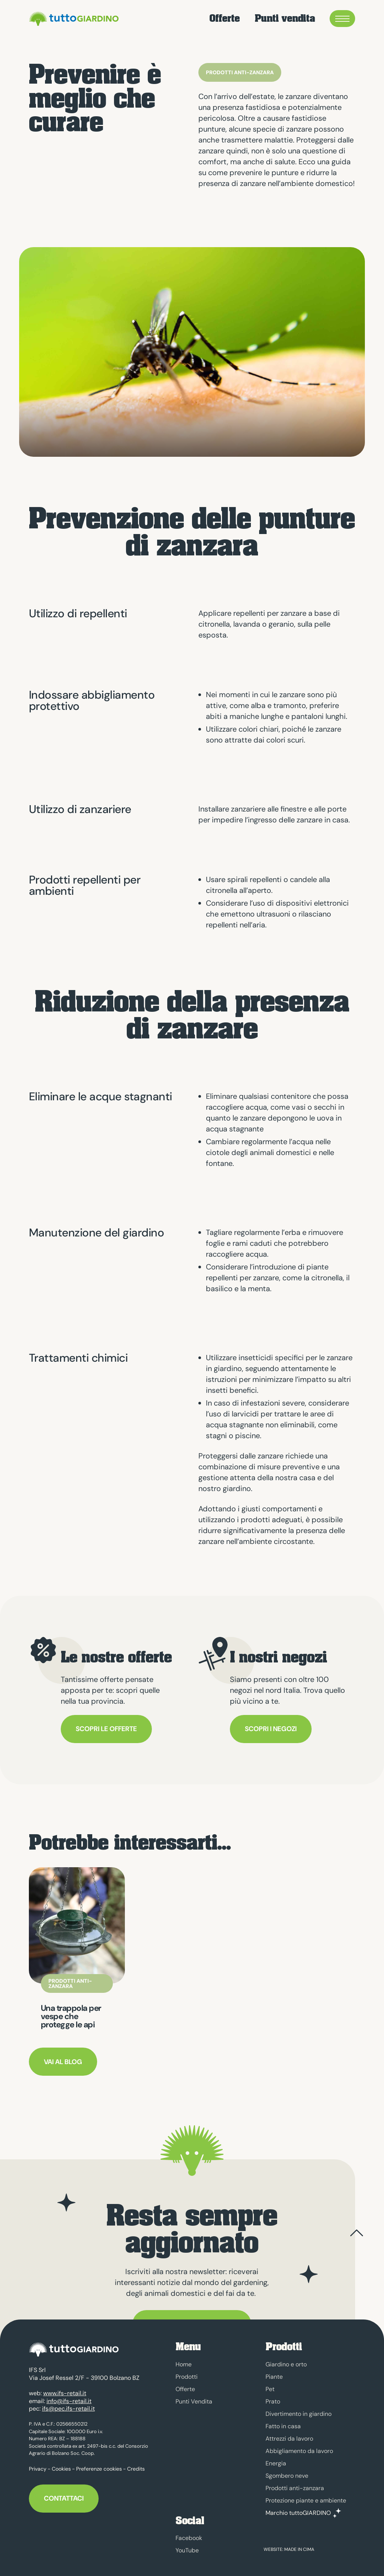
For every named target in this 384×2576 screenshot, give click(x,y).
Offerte (224, 18)
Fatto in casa (283, 2426)
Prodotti (187, 2377)
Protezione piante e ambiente (306, 2500)
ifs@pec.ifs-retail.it (68, 2405)
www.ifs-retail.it (64, 2389)
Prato (273, 2401)
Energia (276, 2463)
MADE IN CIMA (299, 2549)
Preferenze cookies (99, 2465)
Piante (274, 2377)
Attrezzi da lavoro (289, 2438)
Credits (136, 2465)
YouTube (187, 2550)
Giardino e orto (286, 2364)
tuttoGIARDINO (73, 18)
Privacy (37, 2465)
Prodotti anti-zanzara (295, 2488)
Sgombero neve (287, 2476)
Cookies (61, 2465)
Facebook (189, 2538)
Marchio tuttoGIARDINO (298, 2513)
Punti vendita (285, 18)
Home (184, 2364)
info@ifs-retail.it (69, 2397)
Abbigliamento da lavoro (299, 2451)
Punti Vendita (194, 2401)
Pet (270, 2389)
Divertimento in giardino (299, 2414)
